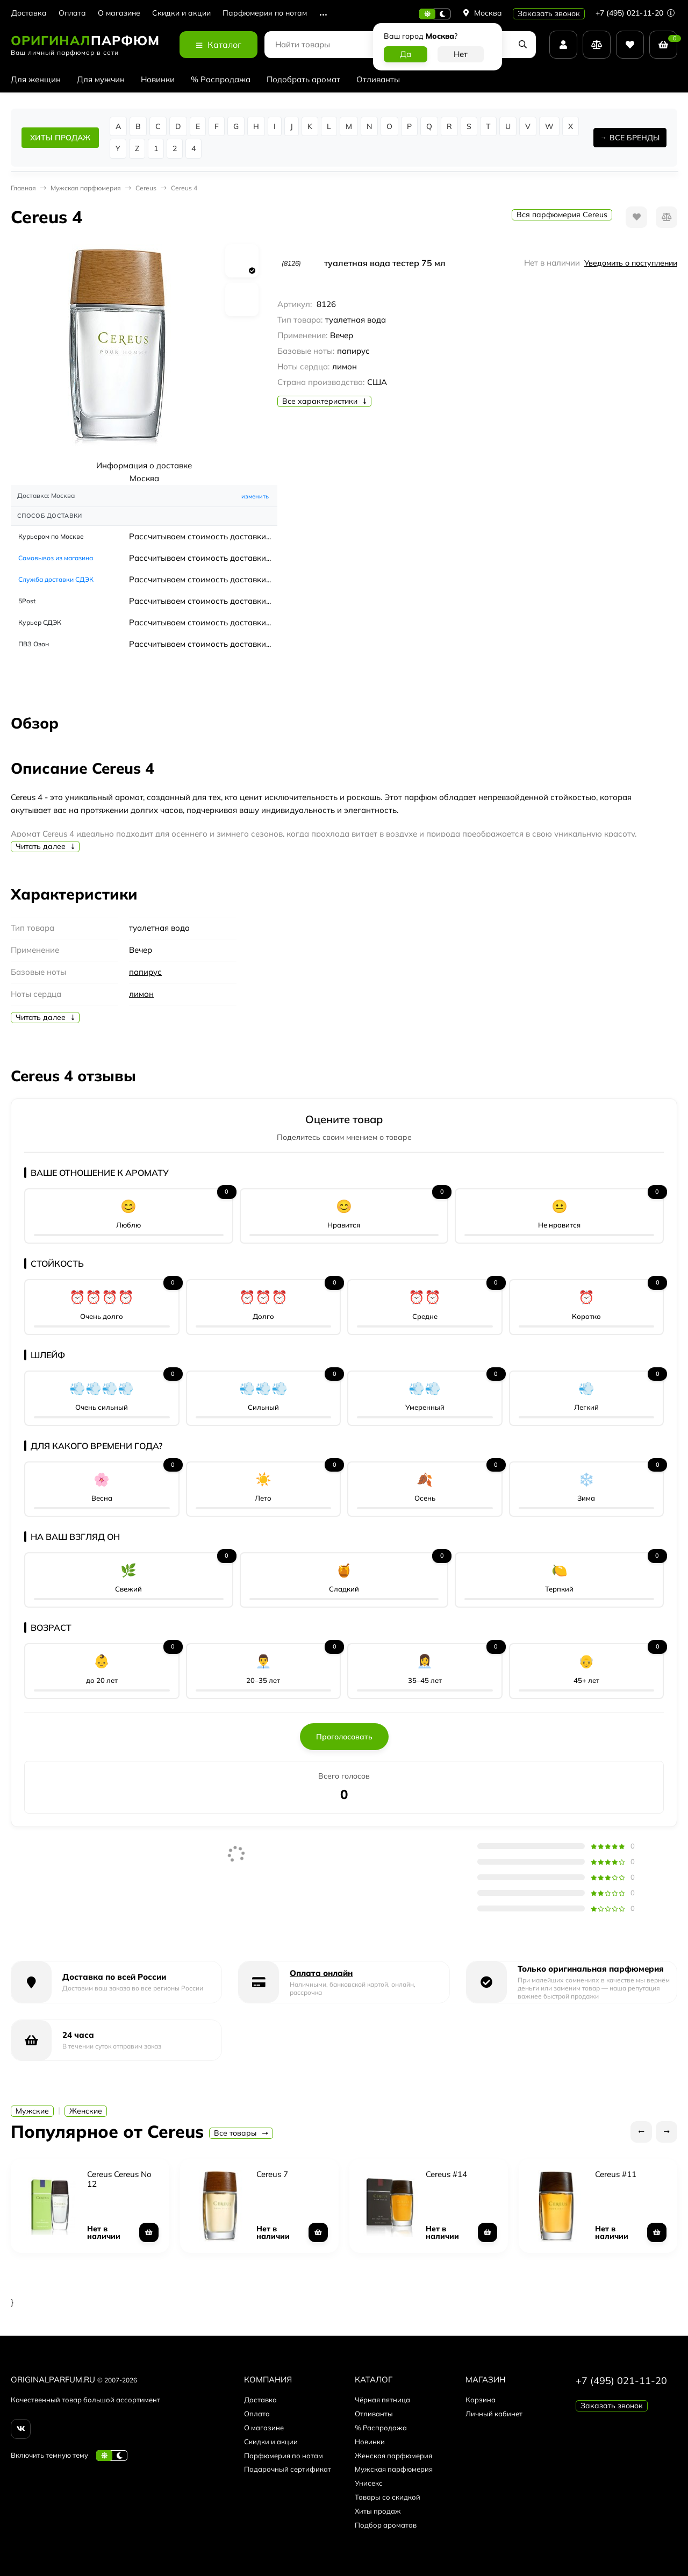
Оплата (72, 13)
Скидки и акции (181, 13)
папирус (145, 972)
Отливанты (378, 79)
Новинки (158, 79)
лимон (141, 994)
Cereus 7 (272, 2174)
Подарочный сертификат (287, 2469)
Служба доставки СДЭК (56, 579)
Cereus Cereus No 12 (119, 2179)
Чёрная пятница (382, 2399)
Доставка (29, 13)
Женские (85, 2111)
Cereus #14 (446, 2174)
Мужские (32, 2111)
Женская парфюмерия (393, 2455)
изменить (255, 496)
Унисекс (369, 2483)
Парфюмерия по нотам (265, 13)
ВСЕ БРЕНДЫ (635, 137)
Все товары (241, 2133)
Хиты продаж (378, 2511)
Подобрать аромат (303, 79)
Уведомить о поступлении (630, 263)
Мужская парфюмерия (86, 188)
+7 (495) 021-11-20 (635, 13)
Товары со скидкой (387, 2497)
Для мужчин (101, 79)
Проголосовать (344, 1737)
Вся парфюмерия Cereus (562, 214)
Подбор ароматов (386, 2525)
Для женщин (36, 79)
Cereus (145, 188)
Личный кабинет (493, 2413)
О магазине (119, 13)
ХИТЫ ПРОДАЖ (60, 137)
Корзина (480, 2399)
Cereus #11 (615, 2174)
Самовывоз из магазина (55, 558)
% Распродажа (220, 79)
